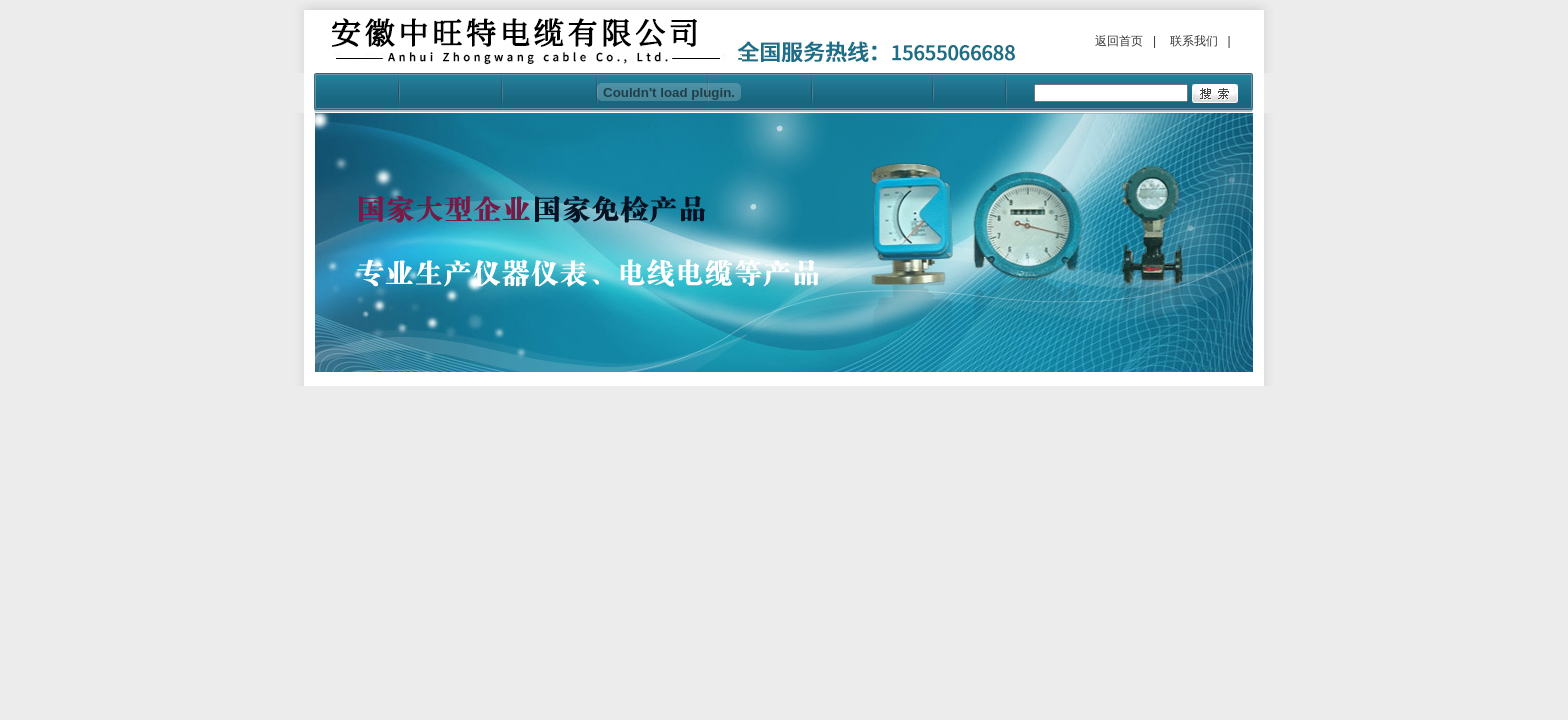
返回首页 (1119, 41)
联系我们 (1194, 41)
